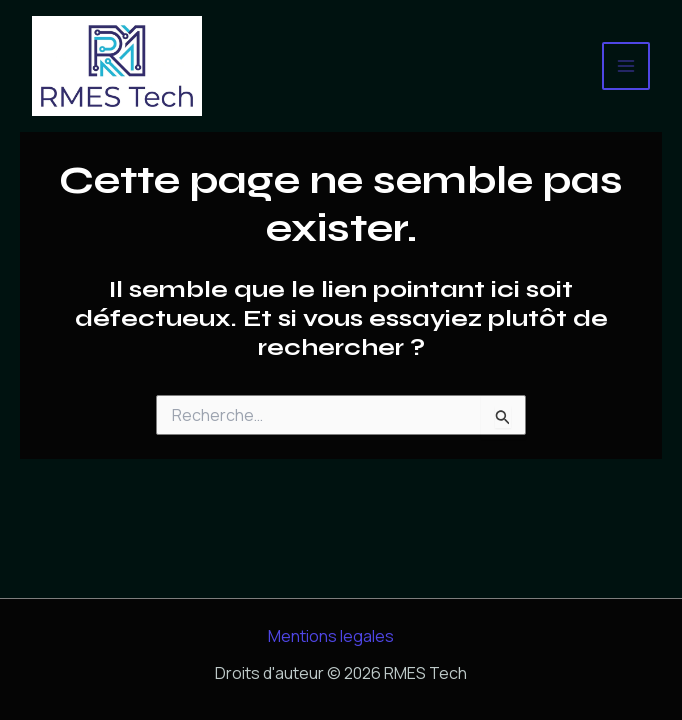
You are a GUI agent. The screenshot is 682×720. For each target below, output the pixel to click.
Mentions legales (331, 636)
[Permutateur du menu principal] (626, 66)
